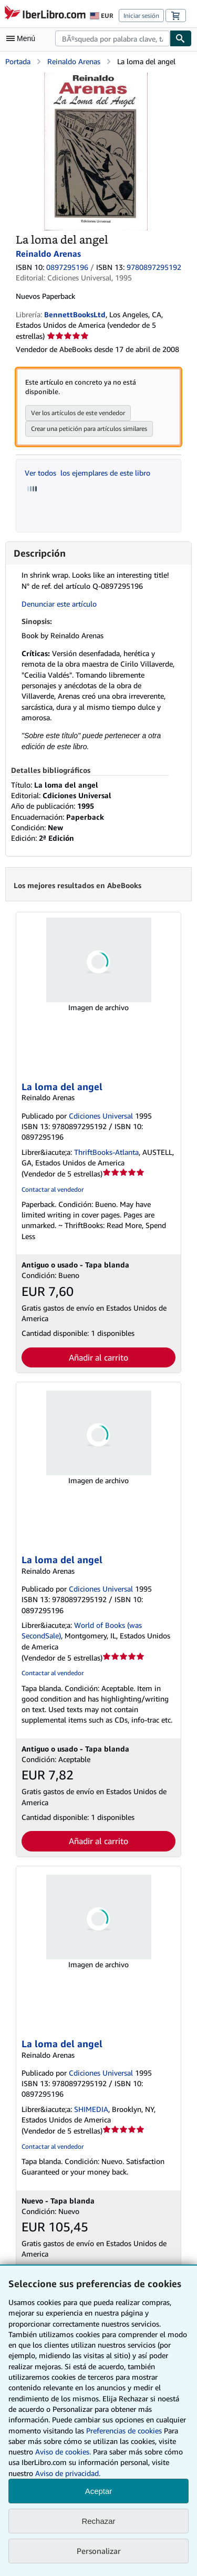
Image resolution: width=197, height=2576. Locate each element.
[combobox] (112, 38)
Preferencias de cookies (124, 2430)
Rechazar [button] (98, 2521)
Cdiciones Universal (101, 1115)
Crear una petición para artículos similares (89, 428)
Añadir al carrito (98, 1357)
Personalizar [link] (99, 2550)
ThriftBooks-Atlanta (106, 1152)
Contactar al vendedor (53, 1189)
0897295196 (67, 267)
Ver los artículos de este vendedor (78, 413)
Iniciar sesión (141, 15)
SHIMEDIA (91, 2109)
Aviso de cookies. (63, 2451)
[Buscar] (180, 38)
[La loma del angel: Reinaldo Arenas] (96, 77)
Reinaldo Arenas (73, 61)
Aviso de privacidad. (67, 2473)
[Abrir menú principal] (23, 38)
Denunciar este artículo (59, 603)
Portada (17, 61)
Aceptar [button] (98, 2491)
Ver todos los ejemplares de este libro (87, 472)
